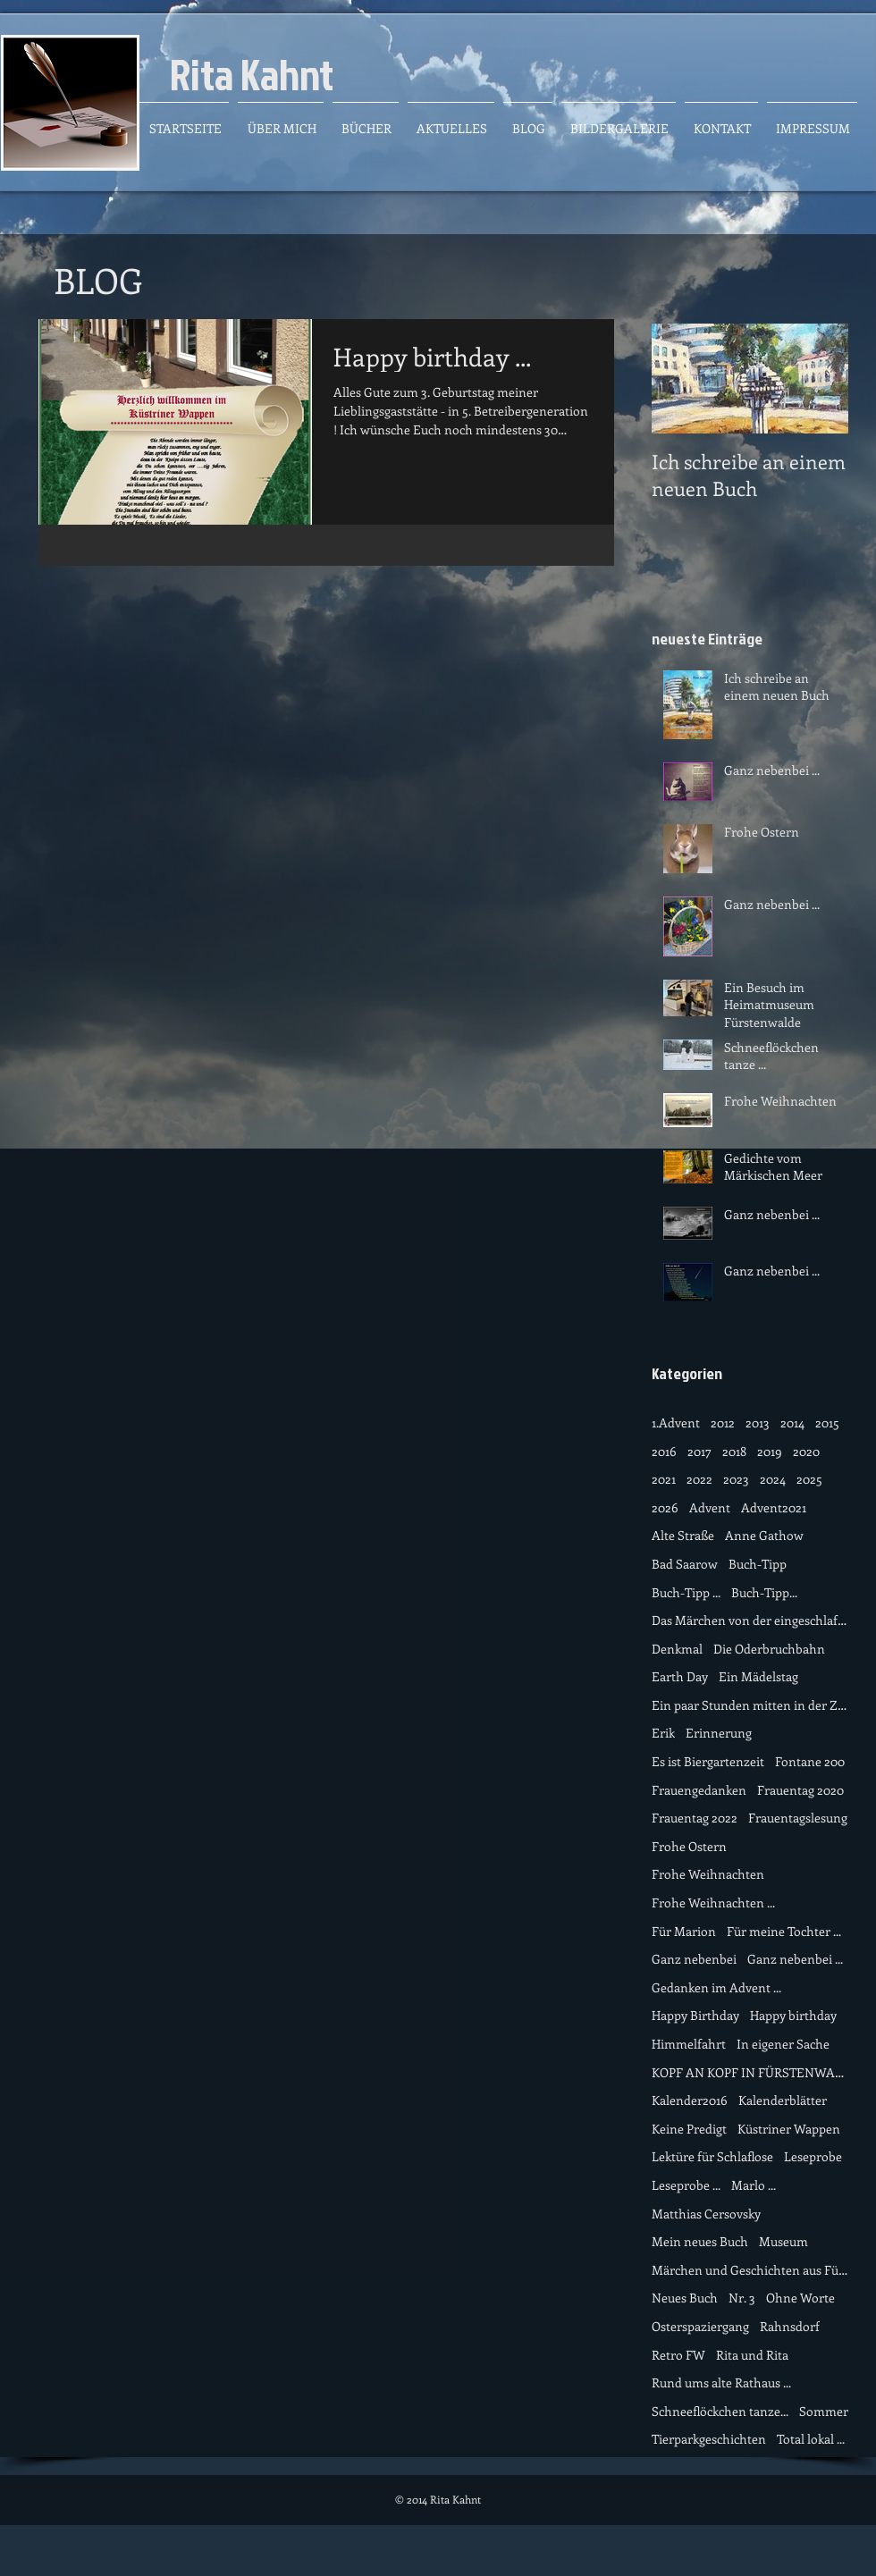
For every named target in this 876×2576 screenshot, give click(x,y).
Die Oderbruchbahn (769, 1648)
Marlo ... (753, 2184)
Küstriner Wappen (788, 2128)
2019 (769, 1451)
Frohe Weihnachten (708, 1873)
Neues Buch (685, 2297)
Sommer (823, 2411)
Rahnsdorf (790, 2326)
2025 (809, 1478)
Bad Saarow (685, 1563)
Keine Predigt (689, 2128)
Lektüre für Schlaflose (712, 2156)
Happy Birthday (695, 2015)
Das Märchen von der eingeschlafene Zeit (750, 1620)
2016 (664, 1451)
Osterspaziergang (700, 2326)
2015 (827, 1422)
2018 (734, 1451)
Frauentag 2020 (800, 1789)
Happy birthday (793, 2015)
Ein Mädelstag (758, 1676)
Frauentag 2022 (694, 1817)
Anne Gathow (764, 1535)
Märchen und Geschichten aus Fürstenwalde (750, 2269)
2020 (806, 1451)
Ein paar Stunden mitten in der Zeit (750, 1704)
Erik (663, 1732)
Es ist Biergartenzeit (708, 1761)
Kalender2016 (690, 2100)
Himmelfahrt (689, 2043)
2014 (792, 1422)
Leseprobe (813, 2156)
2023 (736, 1478)
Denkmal (677, 1648)
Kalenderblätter (782, 2100)
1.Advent (676, 1422)
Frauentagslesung (797, 1817)
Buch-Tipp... (764, 1592)
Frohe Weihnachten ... (713, 1902)
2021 (664, 1478)
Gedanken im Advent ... (716, 1987)
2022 (699, 1478)
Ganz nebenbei (694, 1958)
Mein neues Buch (700, 2241)
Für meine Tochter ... (784, 1931)
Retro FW (678, 2354)
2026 (665, 1507)
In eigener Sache (783, 2043)
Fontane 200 (810, 1761)
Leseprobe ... (686, 2184)
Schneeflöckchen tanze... (720, 2411)
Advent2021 (773, 1507)
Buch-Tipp (758, 1563)
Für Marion (684, 1931)
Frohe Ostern (689, 1846)
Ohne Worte (800, 2297)
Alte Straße (683, 1535)
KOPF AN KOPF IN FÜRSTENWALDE (750, 2072)
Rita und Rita (752, 2354)
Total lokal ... (811, 2438)
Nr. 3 (742, 2297)
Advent (709, 1507)
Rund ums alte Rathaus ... (721, 2382)
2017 (699, 1451)
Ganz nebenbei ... (795, 1958)
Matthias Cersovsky (706, 2213)
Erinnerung (719, 1732)
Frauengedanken (699, 1789)
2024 (773, 1478)
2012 (723, 1422)
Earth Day (680, 1676)
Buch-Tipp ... (686, 1592)
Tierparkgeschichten (709, 2438)
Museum (783, 2241)
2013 (757, 1422)
